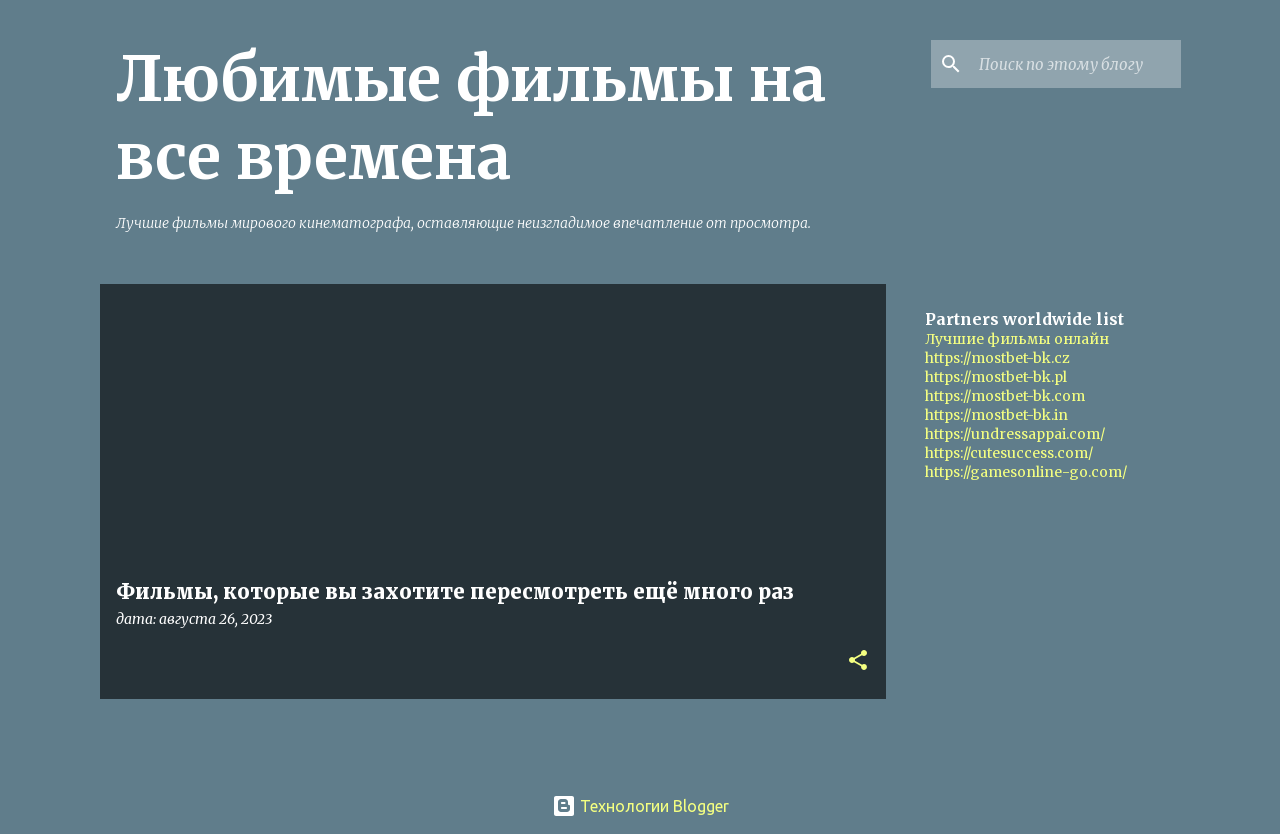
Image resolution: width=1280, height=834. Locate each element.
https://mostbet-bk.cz (997, 358)
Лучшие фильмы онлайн (1017, 339)
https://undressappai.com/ (1015, 434)
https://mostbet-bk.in (996, 415)
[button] (858, 661)
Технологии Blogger (640, 806)
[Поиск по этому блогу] (1076, 64)
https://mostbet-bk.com (1005, 396)
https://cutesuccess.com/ (1009, 453)
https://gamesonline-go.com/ (1026, 472)
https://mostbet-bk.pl (996, 377)
